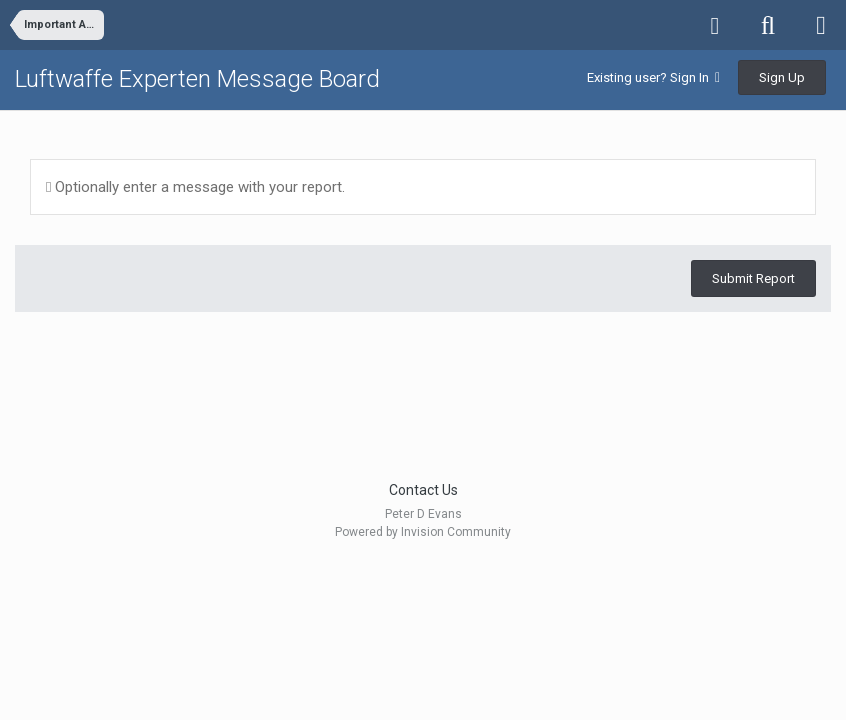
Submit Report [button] (753, 278)
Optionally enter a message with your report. (195, 187)
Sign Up (782, 77)
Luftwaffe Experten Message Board (197, 79)
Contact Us (423, 490)
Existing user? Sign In (653, 77)
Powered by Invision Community (423, 532)
